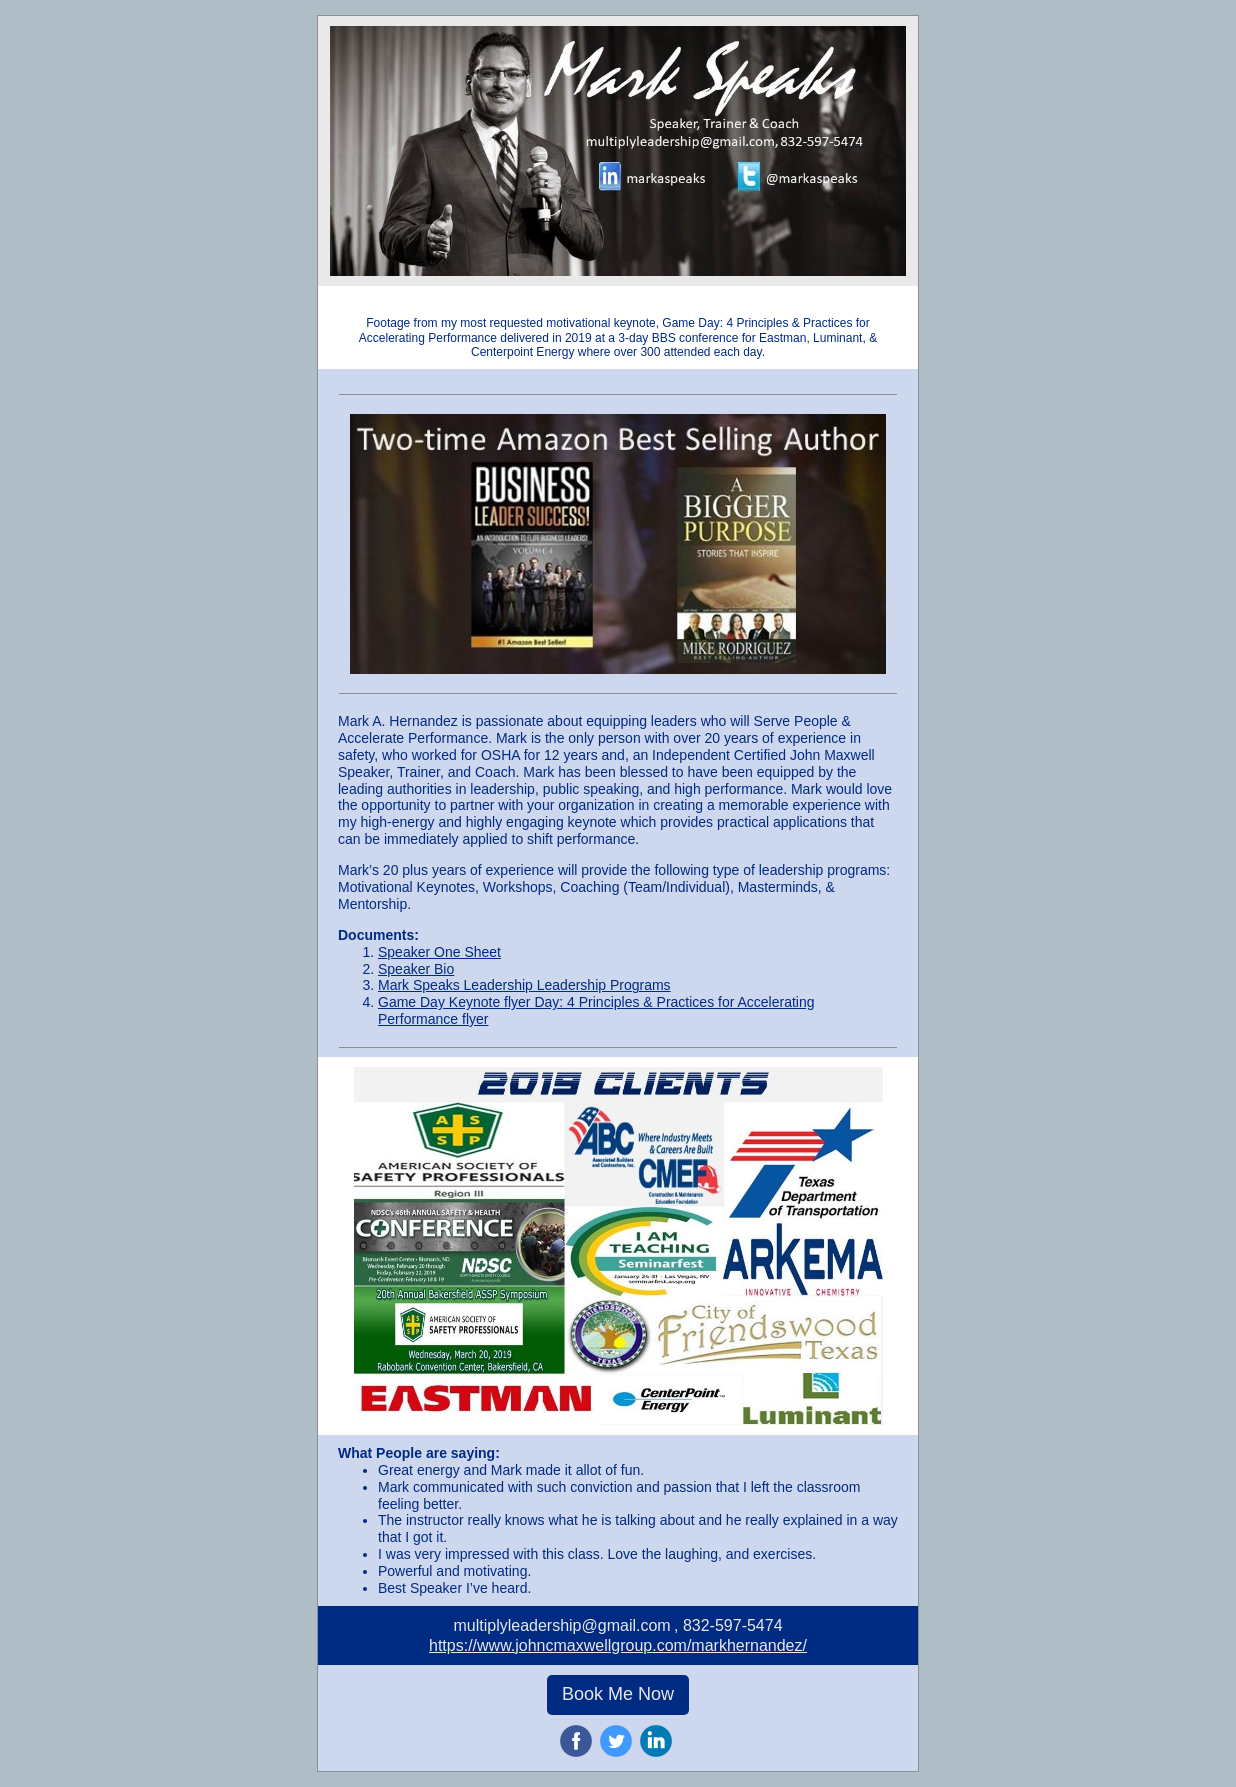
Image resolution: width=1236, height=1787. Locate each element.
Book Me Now (618, 1694)
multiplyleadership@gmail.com (561, 1625)
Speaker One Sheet (439, 952)
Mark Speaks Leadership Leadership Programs (524, 985)
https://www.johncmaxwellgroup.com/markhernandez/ (618, 1645)
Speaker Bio (416, 969)
